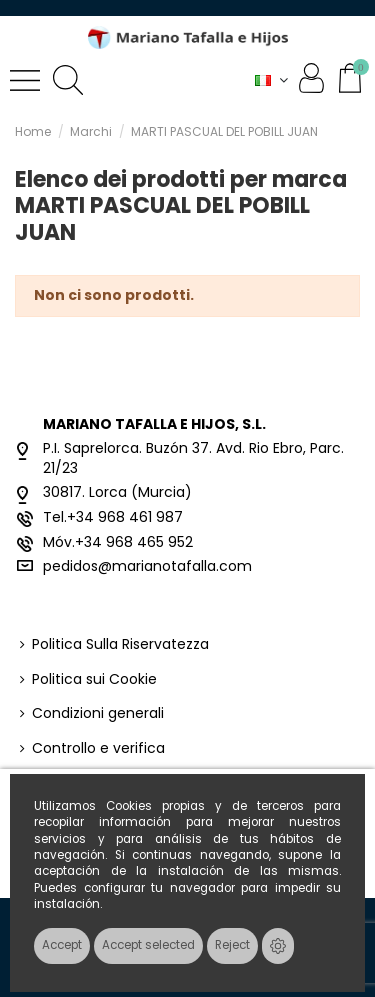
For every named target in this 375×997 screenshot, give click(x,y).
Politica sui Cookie (94, 679)
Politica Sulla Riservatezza (120, 644)
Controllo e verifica (98, 748)
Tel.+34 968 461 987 (113, 517)
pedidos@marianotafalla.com (147, 566)
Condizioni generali (98, 713)
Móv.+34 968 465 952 (118, 542)
